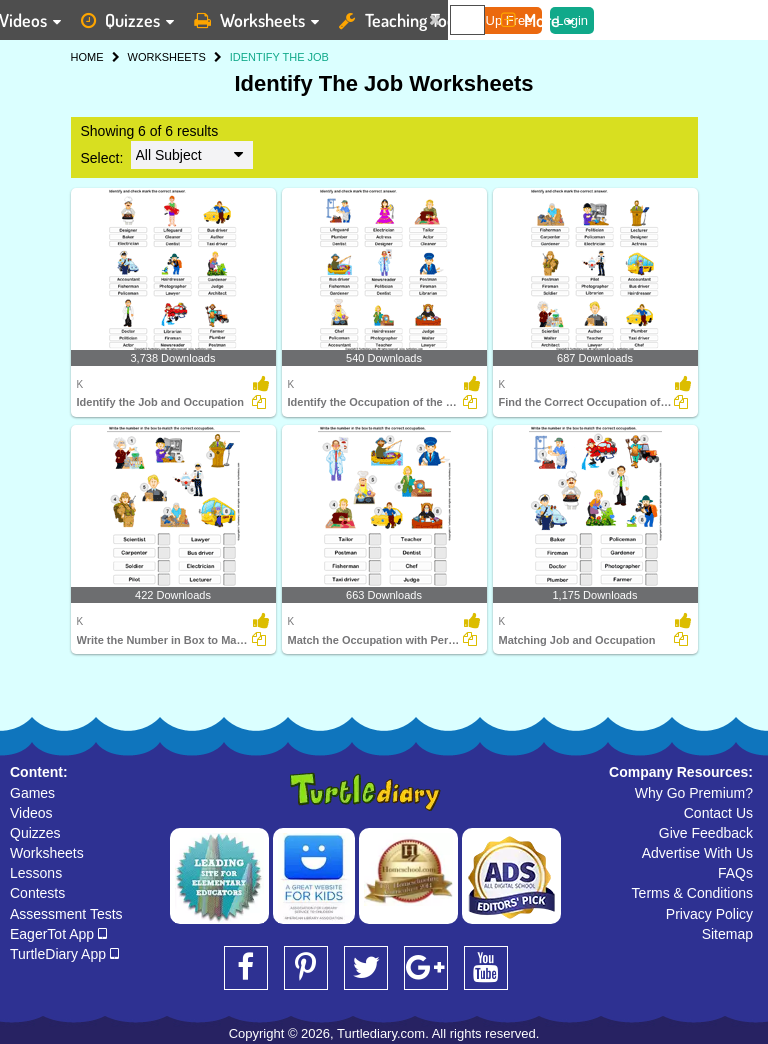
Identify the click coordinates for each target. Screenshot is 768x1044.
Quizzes (35, 833)
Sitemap (727, 934)
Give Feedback (706, 833)
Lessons (36, 873)
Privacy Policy (709, 914)
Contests (37, 893)
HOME (87, 57)
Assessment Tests (66, 914)
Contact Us (718, 813)
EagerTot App (58, 934)
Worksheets (47, 853)
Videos (31, 813)
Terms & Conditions (692, 893)
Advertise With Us (697, 853)
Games (32, 793)
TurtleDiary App (64, 954)
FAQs (735, 873)
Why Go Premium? (694, 793)
